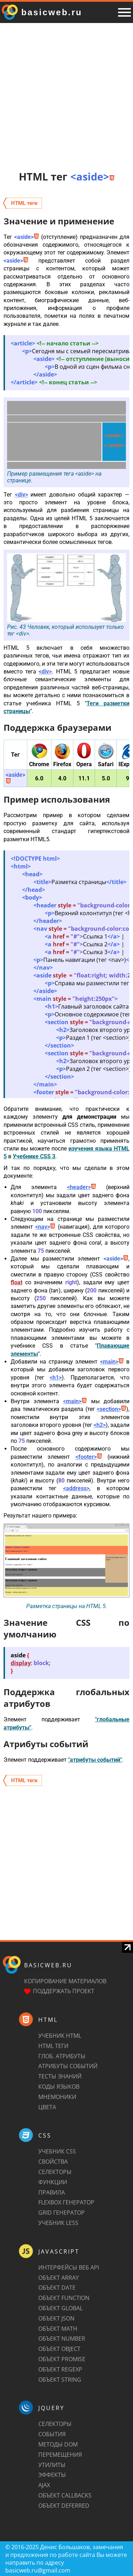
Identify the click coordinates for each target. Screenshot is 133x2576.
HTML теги (53, 2046)
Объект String (59, 2379)
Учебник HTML (59, 2035)
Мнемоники (57, 2097)
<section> (111, 1409)
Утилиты (52, 2465)
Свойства (53, 2161)
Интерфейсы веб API (68, 2267)
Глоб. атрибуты (61, 2056)
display (21, 1663)
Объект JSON (56, 2318)
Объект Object (59, 2349)
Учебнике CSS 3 (34, 1156)
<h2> (100, 1425)
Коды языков (58, 2086)
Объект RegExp (60, 2369)
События (52, 2434)
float (16, 1282)
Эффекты (52, 2475)
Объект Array (58, 2278)
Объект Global (60, 2308)
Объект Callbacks (65, 2495)
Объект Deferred (63, 2505)
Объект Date (57, 2287)
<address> (76, 1488)
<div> (21, 494)
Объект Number (61, 2338)
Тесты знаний (60, 2076)
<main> (112, 1361)
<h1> (56, 1377)
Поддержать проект (63, 1991)
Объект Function (63, 2298)
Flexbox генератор (66, 2202)
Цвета (47, 2107)
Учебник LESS (58, 2223)
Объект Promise (61, 2359)
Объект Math (57, 2329)
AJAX (44, 2485)
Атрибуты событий (68, 2066)
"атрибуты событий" (95, 1759)
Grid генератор (61, 2212)
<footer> (89, 1456)
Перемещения (60, 2455)
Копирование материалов (65, 1981)
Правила (51, 2192)
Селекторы (55, 2172)
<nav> (45, 1226)
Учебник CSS (57, 2151)
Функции (52, 2182)
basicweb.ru (48, 1965)
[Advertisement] (66, 96)
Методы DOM (58, 2444)
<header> (81, 1187)
